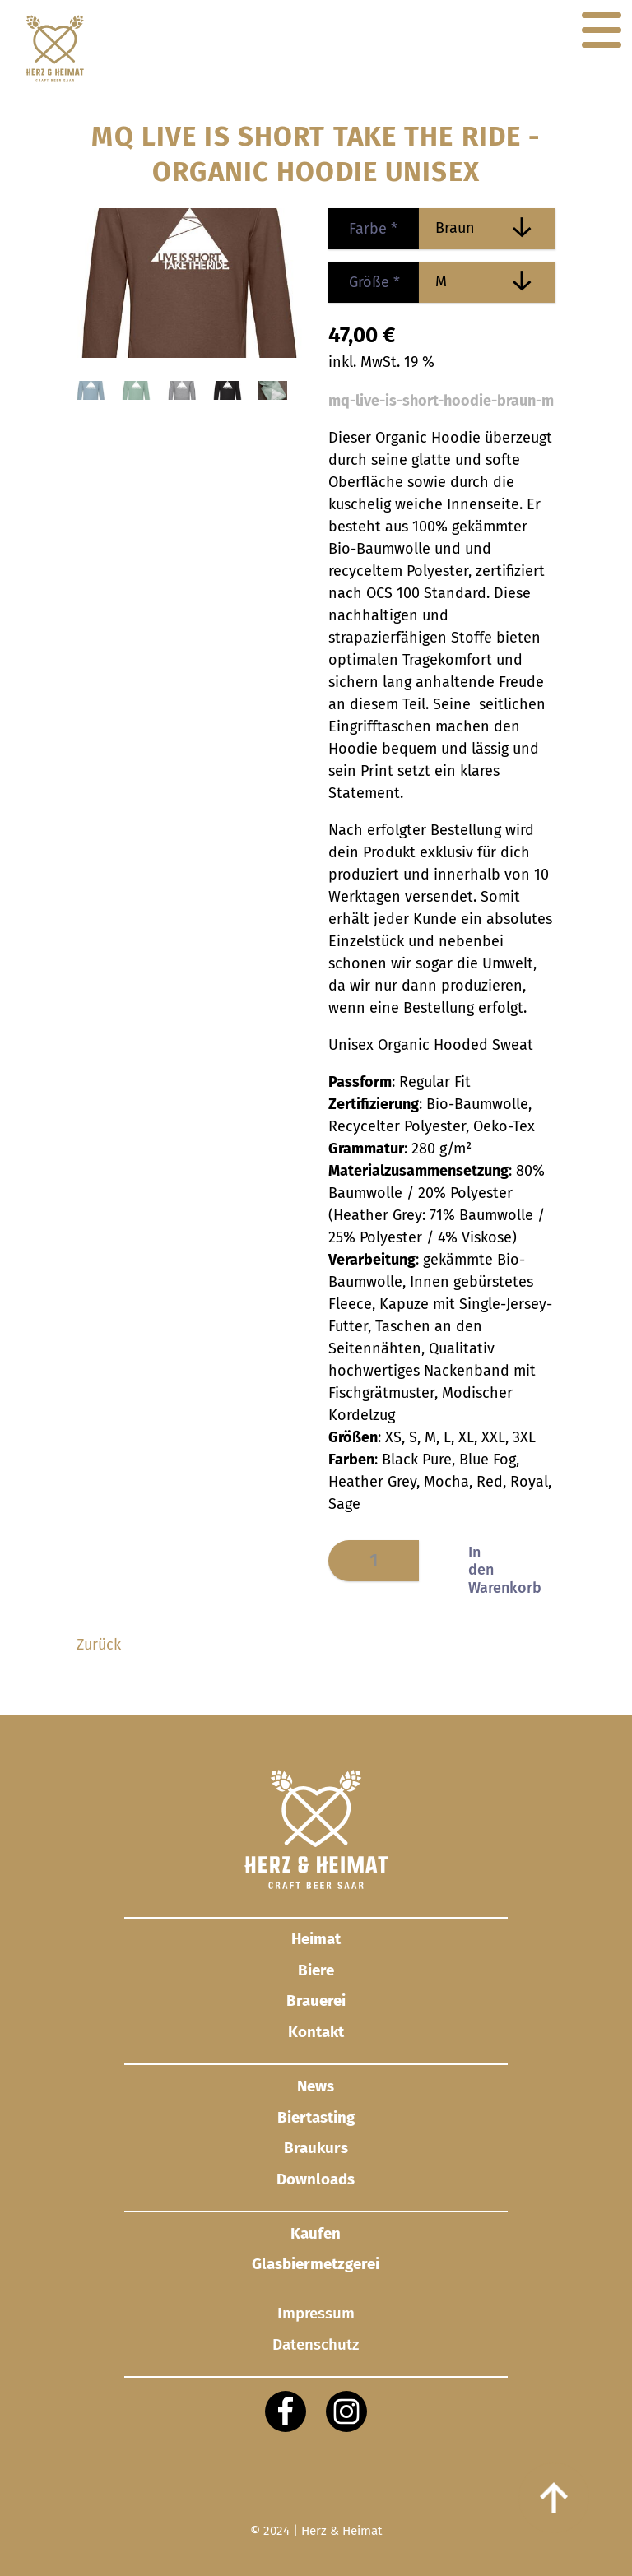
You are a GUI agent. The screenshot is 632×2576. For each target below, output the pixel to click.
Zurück (99, 1645)
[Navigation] (601, 30)
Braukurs (316, 2147)
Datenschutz (315, 2344)
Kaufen (315, 2233)
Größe (364, 282)
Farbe (362, 229)
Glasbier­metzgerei (315, 2263)
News (315, 2086)
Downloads (315, 2179)
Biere (316, 1970)
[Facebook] (285, 2411)
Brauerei (316, 2000)
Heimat (316, 1938)
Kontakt (316, 2031)
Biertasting (316, 2117)
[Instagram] (346, 2411)
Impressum (316, 2314)
